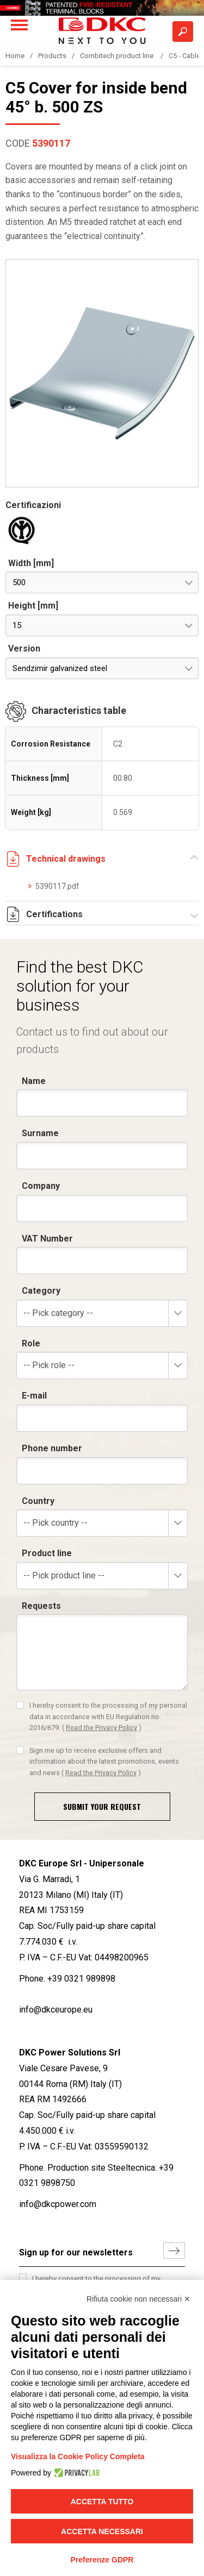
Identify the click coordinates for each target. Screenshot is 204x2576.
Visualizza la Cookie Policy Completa (78, 2456)
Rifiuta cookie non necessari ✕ (138, 2299)
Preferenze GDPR (102, 2559)
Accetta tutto (102, 2501)
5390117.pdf (57, 886)
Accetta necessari (102, 2531)
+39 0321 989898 (81, 1978)
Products (52, 56)
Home (14, 56)
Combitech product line (117, 56)
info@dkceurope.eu (55, 2009)
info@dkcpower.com (57, 2204)
